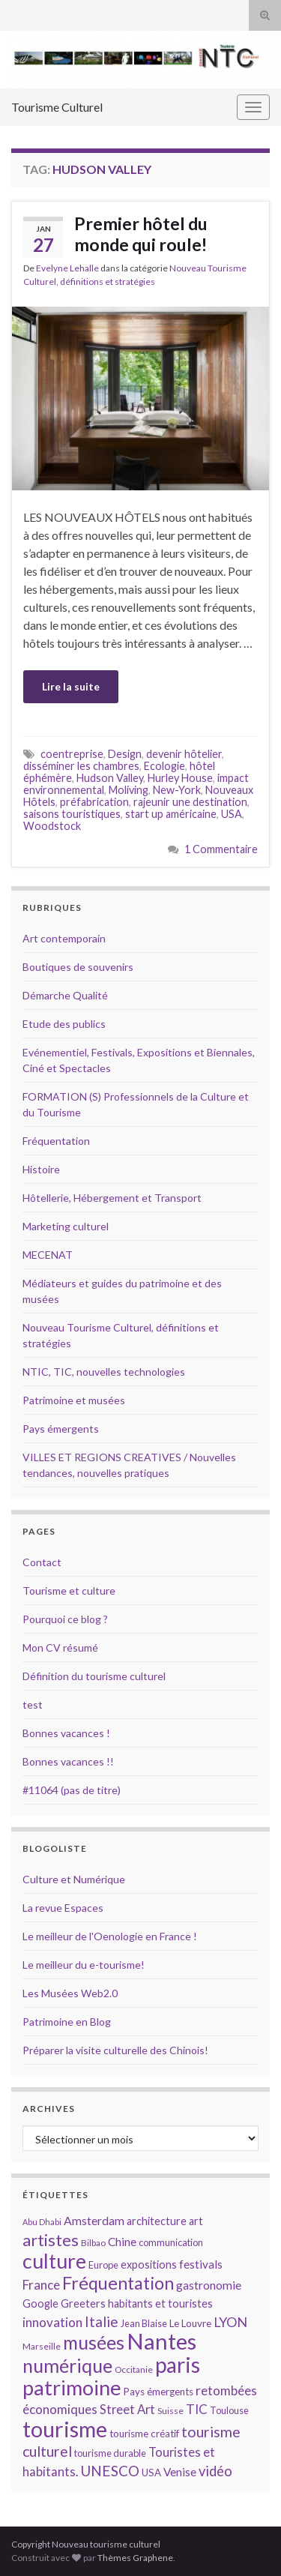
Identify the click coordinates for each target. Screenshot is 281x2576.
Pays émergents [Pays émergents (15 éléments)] (158, 2392)
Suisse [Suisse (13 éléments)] (170, 2410)
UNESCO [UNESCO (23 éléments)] (109, 2470)
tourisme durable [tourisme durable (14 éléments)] (110, 2453)
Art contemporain (64, 938)
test (32, 1704)
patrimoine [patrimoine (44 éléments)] (71, 2387)
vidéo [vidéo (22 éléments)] (215, 2471)
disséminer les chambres (81, 765)
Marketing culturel (65, 1226)
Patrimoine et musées (73, 1400)
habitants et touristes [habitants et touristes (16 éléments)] (160, 2303)
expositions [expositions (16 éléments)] (149, 2264)
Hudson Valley (109, 777)
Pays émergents (60, 1428)
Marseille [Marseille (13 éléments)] (41, 2346)
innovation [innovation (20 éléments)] (52, 2322)
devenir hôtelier (184, 753)
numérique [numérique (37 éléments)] (67, 2365)
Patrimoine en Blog (66, 2021)
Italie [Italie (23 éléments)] (101, 2321)
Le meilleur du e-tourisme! (83, 1964)
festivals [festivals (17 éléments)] (201, 2264)
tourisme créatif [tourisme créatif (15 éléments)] (144, 2434)
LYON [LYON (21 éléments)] (230, 2322)
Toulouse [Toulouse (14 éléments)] (229, 2410)
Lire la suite (71, 686)
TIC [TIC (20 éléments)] (197, 2409)
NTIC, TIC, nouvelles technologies (103, 1371)
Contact (41, 1562)
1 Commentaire (221, 849)
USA (231, 813)
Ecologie (164, 765)
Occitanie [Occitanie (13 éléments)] (134, 2369)
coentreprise (71, 753)
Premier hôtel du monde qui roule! (141, 234)
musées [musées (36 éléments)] (93, 2342)
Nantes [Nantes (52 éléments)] (161, 2341)
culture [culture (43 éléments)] (54, 2260)
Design (125, 753)
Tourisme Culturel (57, 107)
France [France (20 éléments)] (41, 2285)
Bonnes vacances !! (68, 1761)
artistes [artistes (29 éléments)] (50, 2240)
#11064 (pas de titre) (71, 1790)
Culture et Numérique (73, 1879)
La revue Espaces (62, 1907)
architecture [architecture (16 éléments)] (157, 2221)
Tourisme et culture (68, 1590)
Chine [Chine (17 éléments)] (122, 2241)
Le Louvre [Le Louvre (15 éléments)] (190, 2323)
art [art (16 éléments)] (196, 2221)
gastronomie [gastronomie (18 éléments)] (208, 2285)
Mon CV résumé (60, 1647)
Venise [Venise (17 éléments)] (179, 2472)
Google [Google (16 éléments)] (40, 2303)
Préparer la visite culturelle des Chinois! (115, 2050)
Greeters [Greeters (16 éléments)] (83, 2303)
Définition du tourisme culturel (94, 1676)
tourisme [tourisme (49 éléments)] (64, 2429)
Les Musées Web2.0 (70, 1993)
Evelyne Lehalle (67, 268)
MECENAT (47, 1254)
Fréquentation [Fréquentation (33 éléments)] (118, 2282)
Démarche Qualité (65, 995)
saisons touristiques (72, 813)
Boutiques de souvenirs (77, 966)
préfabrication (94, 801)
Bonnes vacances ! (66, 1733)
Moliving (128, 789)
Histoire (41, 1169)
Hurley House (180, 777)
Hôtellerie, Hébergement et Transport (112, 1197)
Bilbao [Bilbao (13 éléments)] (93, 2242)
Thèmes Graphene (135, 2557)
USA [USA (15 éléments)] (151, 2473)
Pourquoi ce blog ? (65, 1619)
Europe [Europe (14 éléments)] (103, 2265)
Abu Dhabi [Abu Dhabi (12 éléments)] (41, 2222)
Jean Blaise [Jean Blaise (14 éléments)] (144, 2323)
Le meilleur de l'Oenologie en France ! (109, 1936)
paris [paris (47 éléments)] (177, 2364)
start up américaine (171, 813)
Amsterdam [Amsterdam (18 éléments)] (94, 2220)
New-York (177, 789)
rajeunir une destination (190, 801)
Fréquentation (56, 1140)
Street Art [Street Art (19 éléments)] (127, 2409)
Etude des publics (64, 1023)
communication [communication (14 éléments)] (171, 2242)
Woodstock (52, 825)
